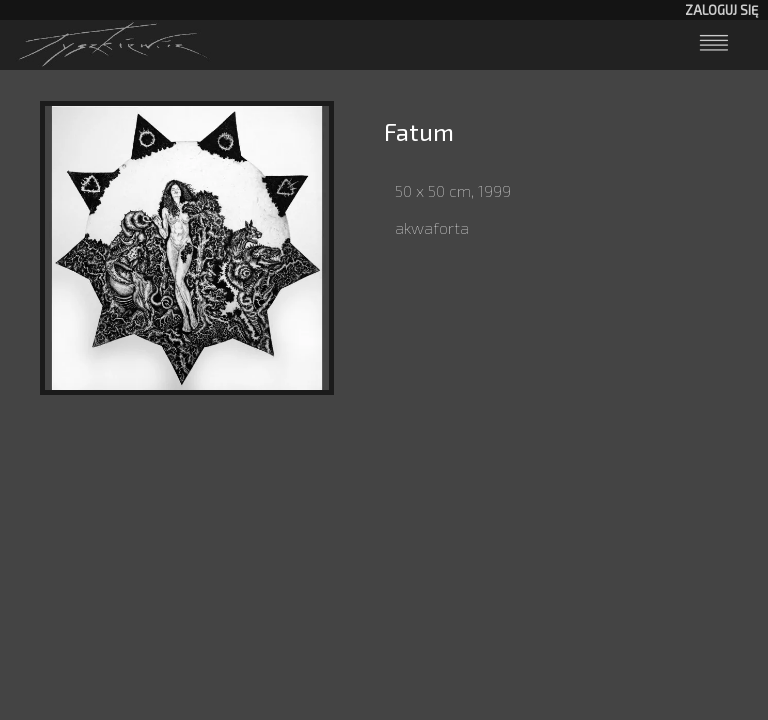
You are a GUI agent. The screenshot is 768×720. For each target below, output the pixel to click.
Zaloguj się (721, 10)
